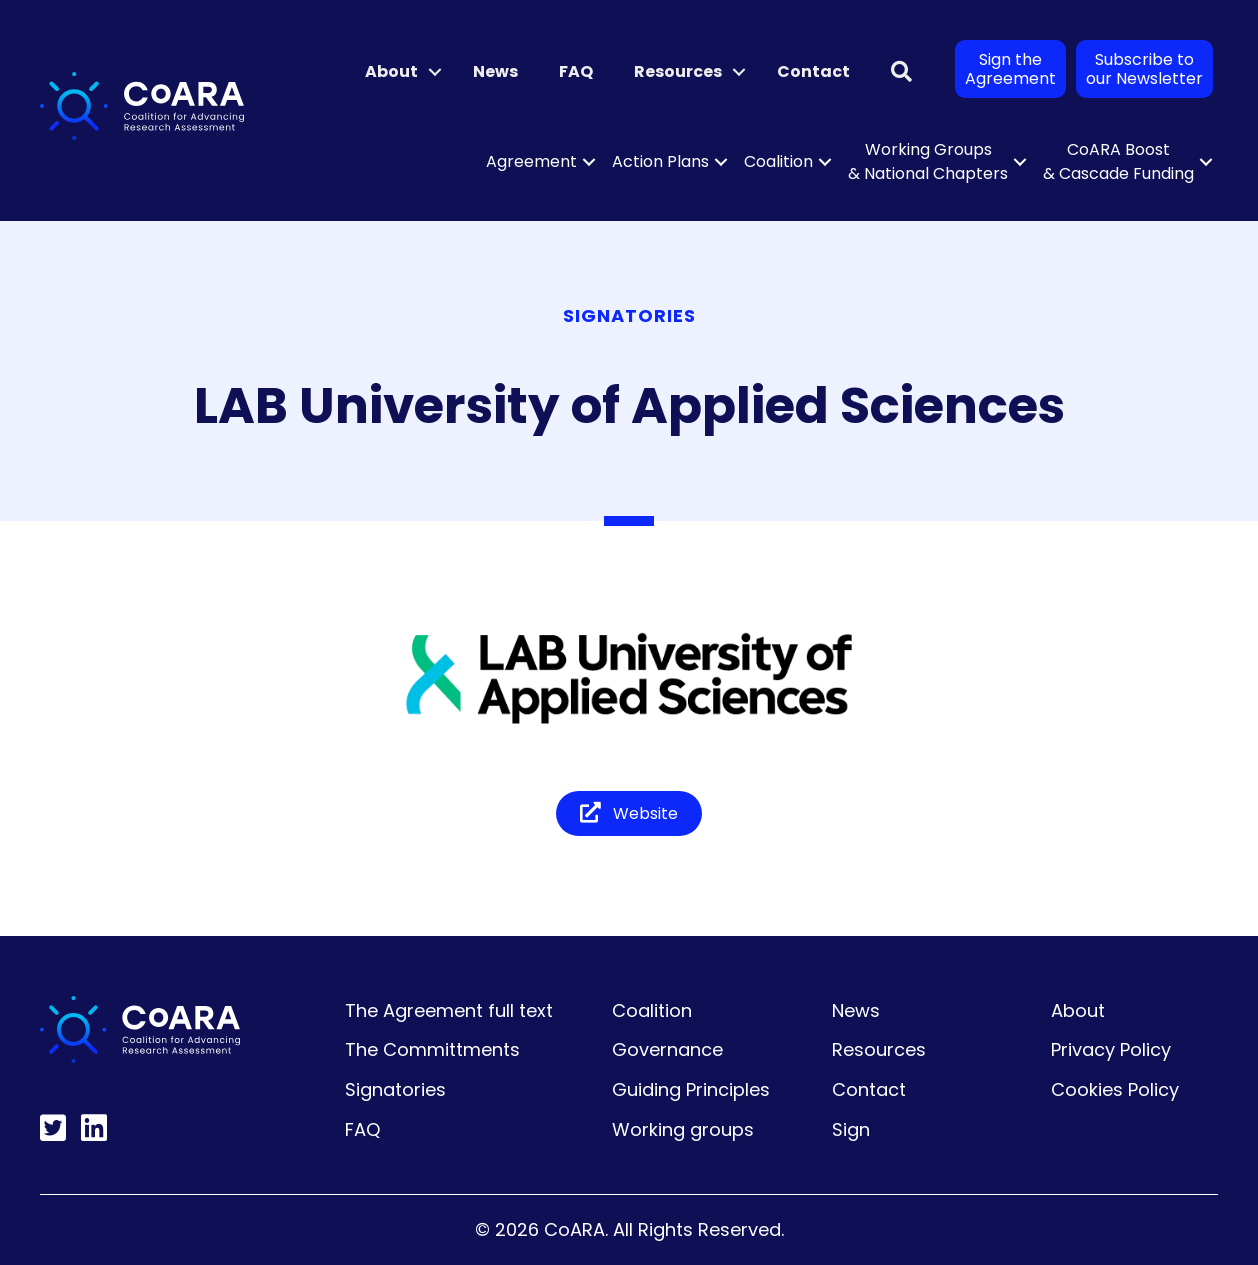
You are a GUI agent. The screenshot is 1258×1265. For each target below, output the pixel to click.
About (391, 71)
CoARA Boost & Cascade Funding (1118, 161)
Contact (813, 71)
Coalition (778, 161)
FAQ (576, 71)
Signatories (395, 1089)
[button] (435, 72)
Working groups (683, 1129)
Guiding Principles (691, 1089)
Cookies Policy (1115, 1089)
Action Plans (660, 161)
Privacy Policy (1111, 1049)
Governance (667, 1049)
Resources (678, 71)
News (495, 71)
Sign (851, 1129)
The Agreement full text (449, 1010)
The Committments (432, 1049)
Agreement (531, 161)
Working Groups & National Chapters (928, 161)
